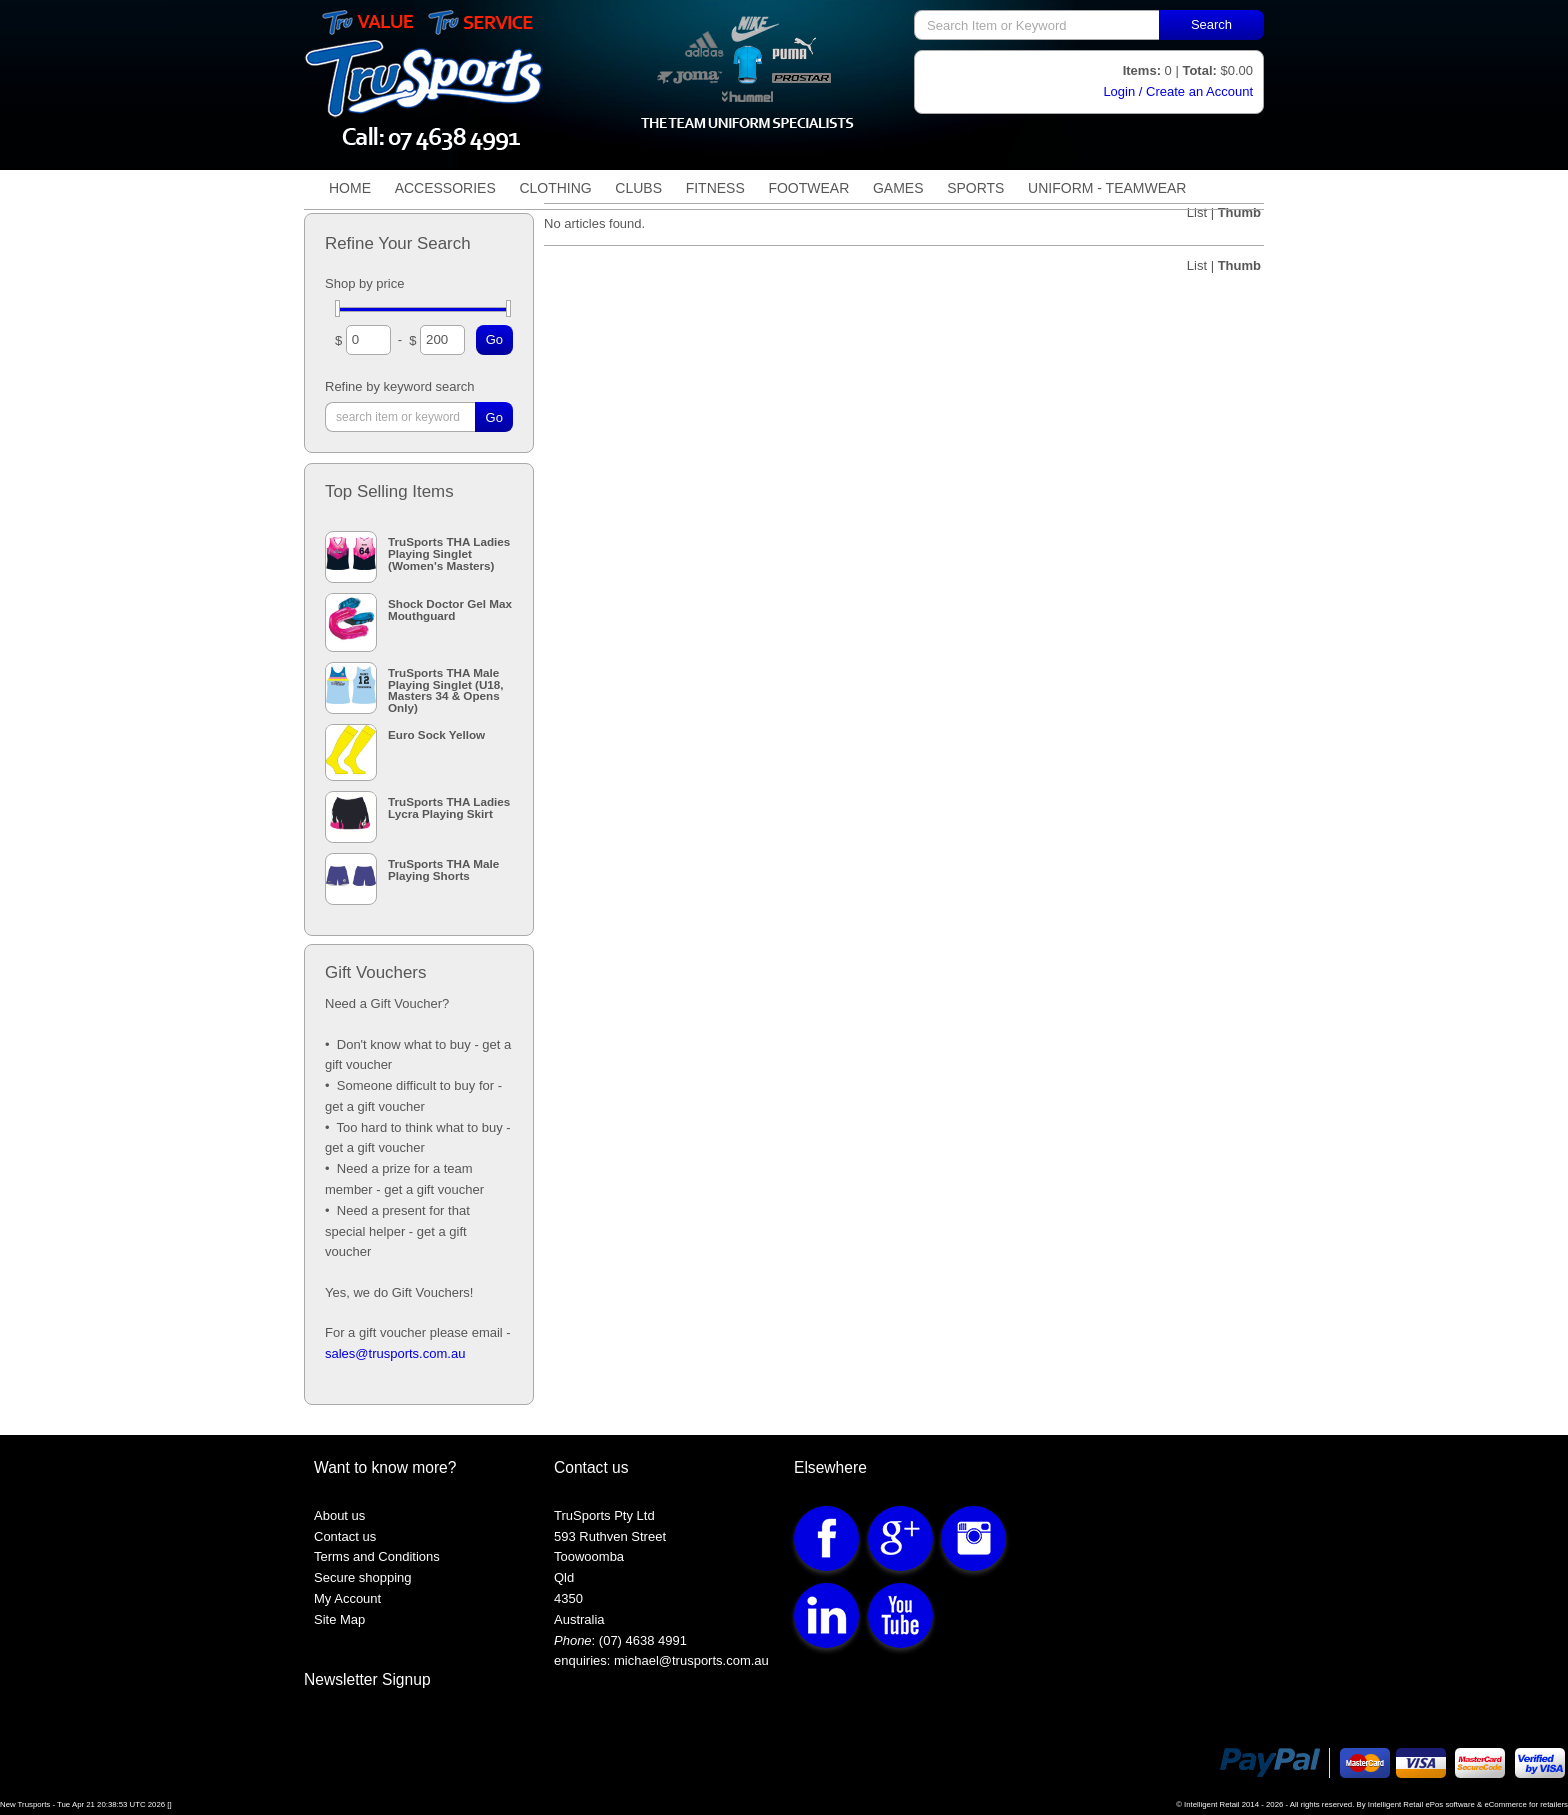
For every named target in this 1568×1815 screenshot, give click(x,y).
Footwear (808, 188)
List (1199, 265)
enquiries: (582, 1660)
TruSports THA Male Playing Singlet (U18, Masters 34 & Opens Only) (446, 690)
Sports (975, 188)
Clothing (555, 188)
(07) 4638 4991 (643, 1640)
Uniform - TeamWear (1107, 188)
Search (1211, 24)
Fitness (715, 188)
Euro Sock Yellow (436, 734)
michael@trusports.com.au (689, 1660)
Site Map (339, 1619)
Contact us (345, 1536)
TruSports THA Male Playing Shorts (443, 869)
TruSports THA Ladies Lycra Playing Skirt (449, 807)
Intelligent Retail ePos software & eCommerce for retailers (1468, 1804)
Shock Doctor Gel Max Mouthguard (450, 609)
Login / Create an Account (1178, 91)
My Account (347, 1598)
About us (339, 1515)
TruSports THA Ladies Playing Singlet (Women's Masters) (449, 553)
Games (898, 188)
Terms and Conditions (377, 1556)
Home (350, 188)
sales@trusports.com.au (395, 1353)
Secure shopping (363, 1577)
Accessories (445, 188)
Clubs (638, 188)
